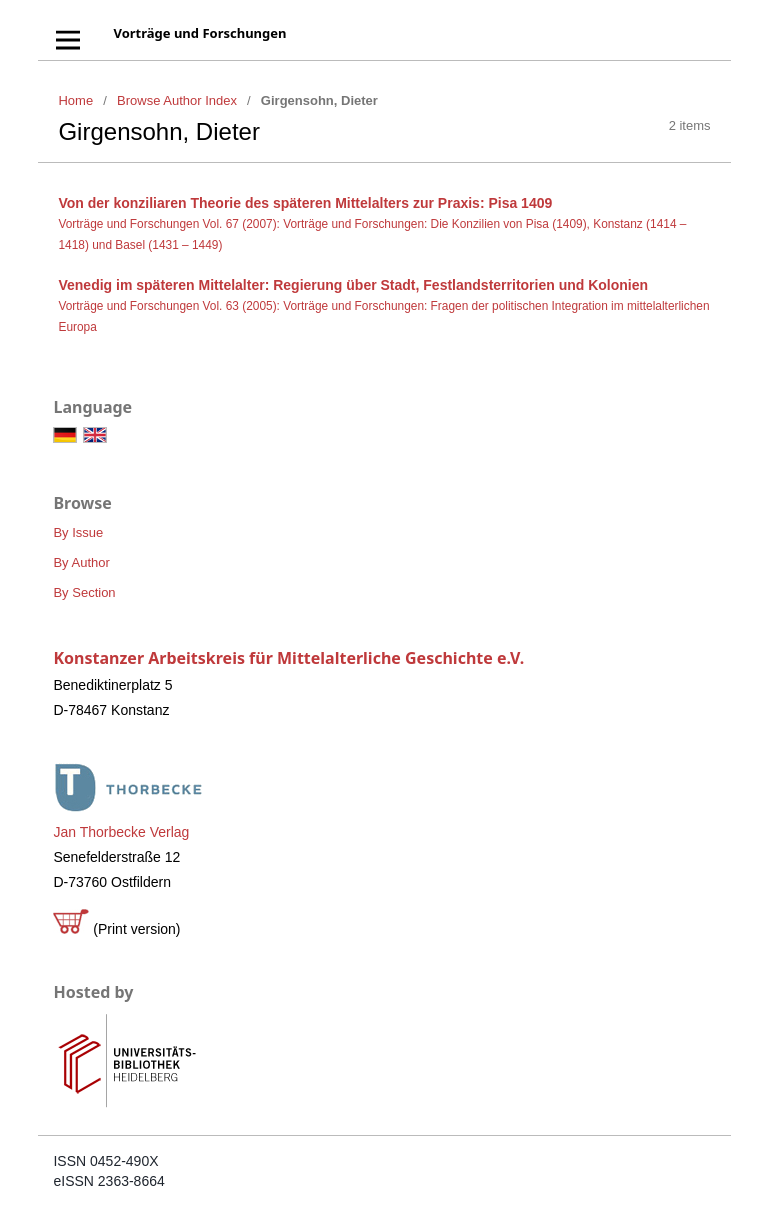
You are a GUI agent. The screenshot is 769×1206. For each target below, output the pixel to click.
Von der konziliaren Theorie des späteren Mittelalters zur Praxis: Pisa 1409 (305, 203)
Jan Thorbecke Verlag (121, 832)
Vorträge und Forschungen (199, 33)
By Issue (78, 532)
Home (75, 100)
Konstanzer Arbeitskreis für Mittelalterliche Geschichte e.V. (288, 658)
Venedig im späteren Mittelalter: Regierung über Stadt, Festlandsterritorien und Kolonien (353, 285)
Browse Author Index (177, 100)
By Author (81, 562)
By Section (84, 592)
